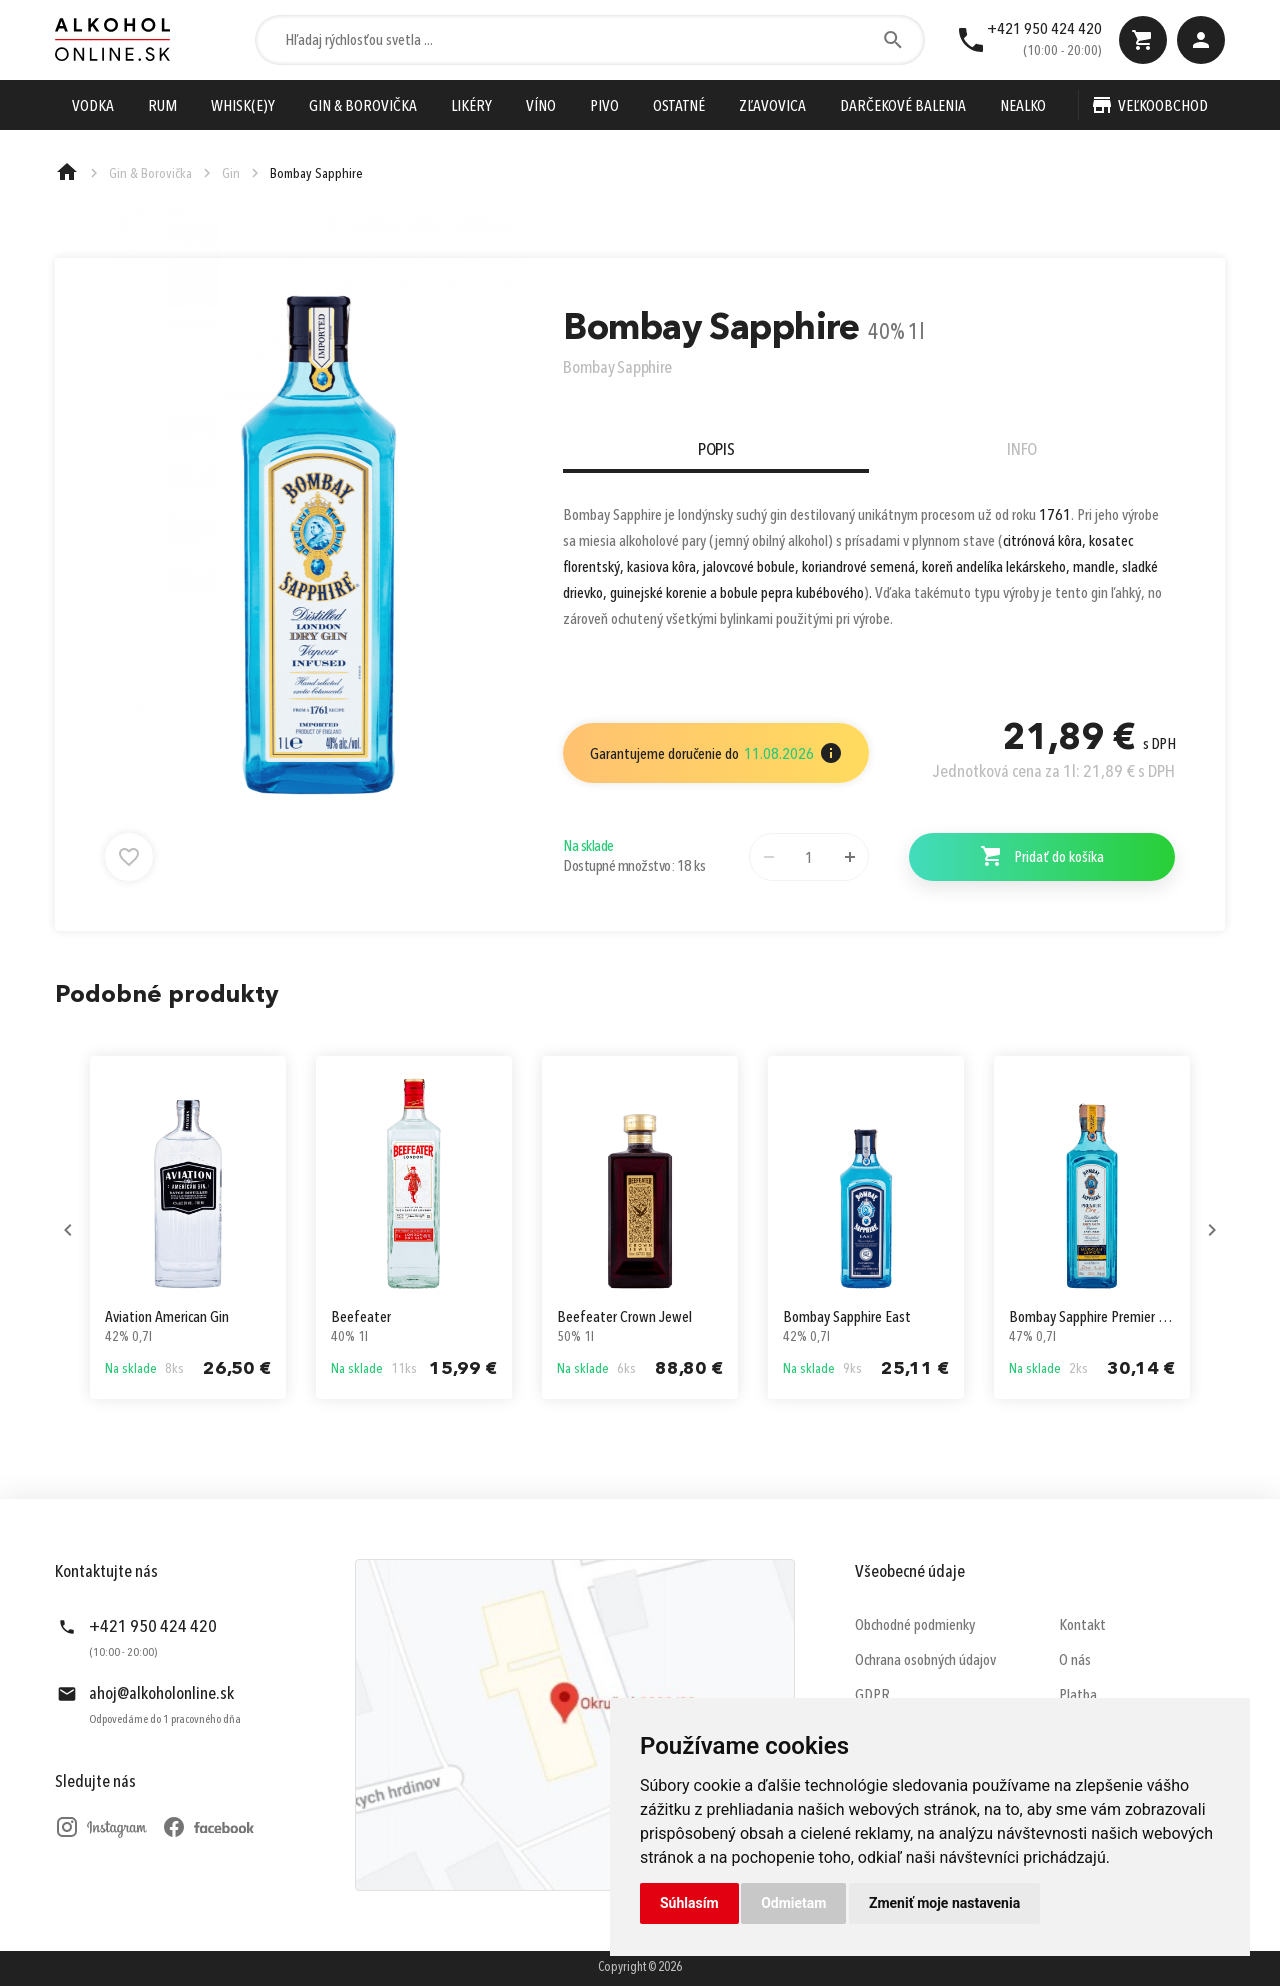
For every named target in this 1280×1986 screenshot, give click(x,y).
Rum (162, 107)
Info (1022, 450)
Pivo (604, 107)
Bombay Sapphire (617, 368)
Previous (68, 1230)
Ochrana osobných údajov (925, 1661)
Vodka (93, 107)
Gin (231, 174)
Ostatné (679, 107)
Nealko (1023, 107)
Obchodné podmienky (915, 1626)
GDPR (872, 1696)
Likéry (471, 107)
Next (1212, 1230)
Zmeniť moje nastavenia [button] (944, 1903)
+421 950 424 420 (1044, 30)
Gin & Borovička (363, 107)
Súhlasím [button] (689, 1903)
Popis (716, 450)
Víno (541, 107)
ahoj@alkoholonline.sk (161, 1694)
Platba (1078, 1696)
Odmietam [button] (793, 1903)
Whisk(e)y (243, 107)
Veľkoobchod (1163, 107)
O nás (1075, 1661)
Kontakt (1082, 1626)
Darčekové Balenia (903, 107)
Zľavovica (772, 107)
